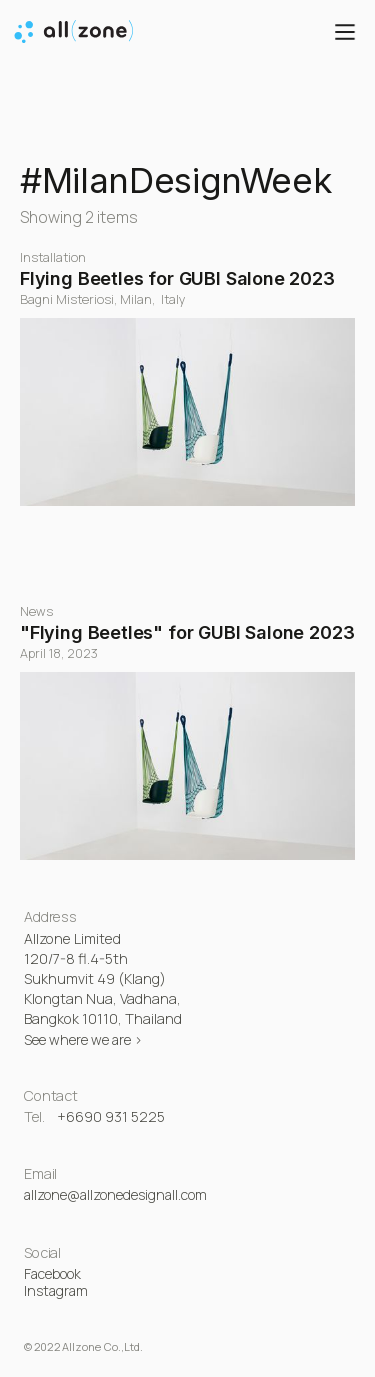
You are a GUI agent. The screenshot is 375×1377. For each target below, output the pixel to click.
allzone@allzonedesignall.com (115, 1194)
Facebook (52, 1273)
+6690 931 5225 (111, 1116)
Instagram (56, 1290)
